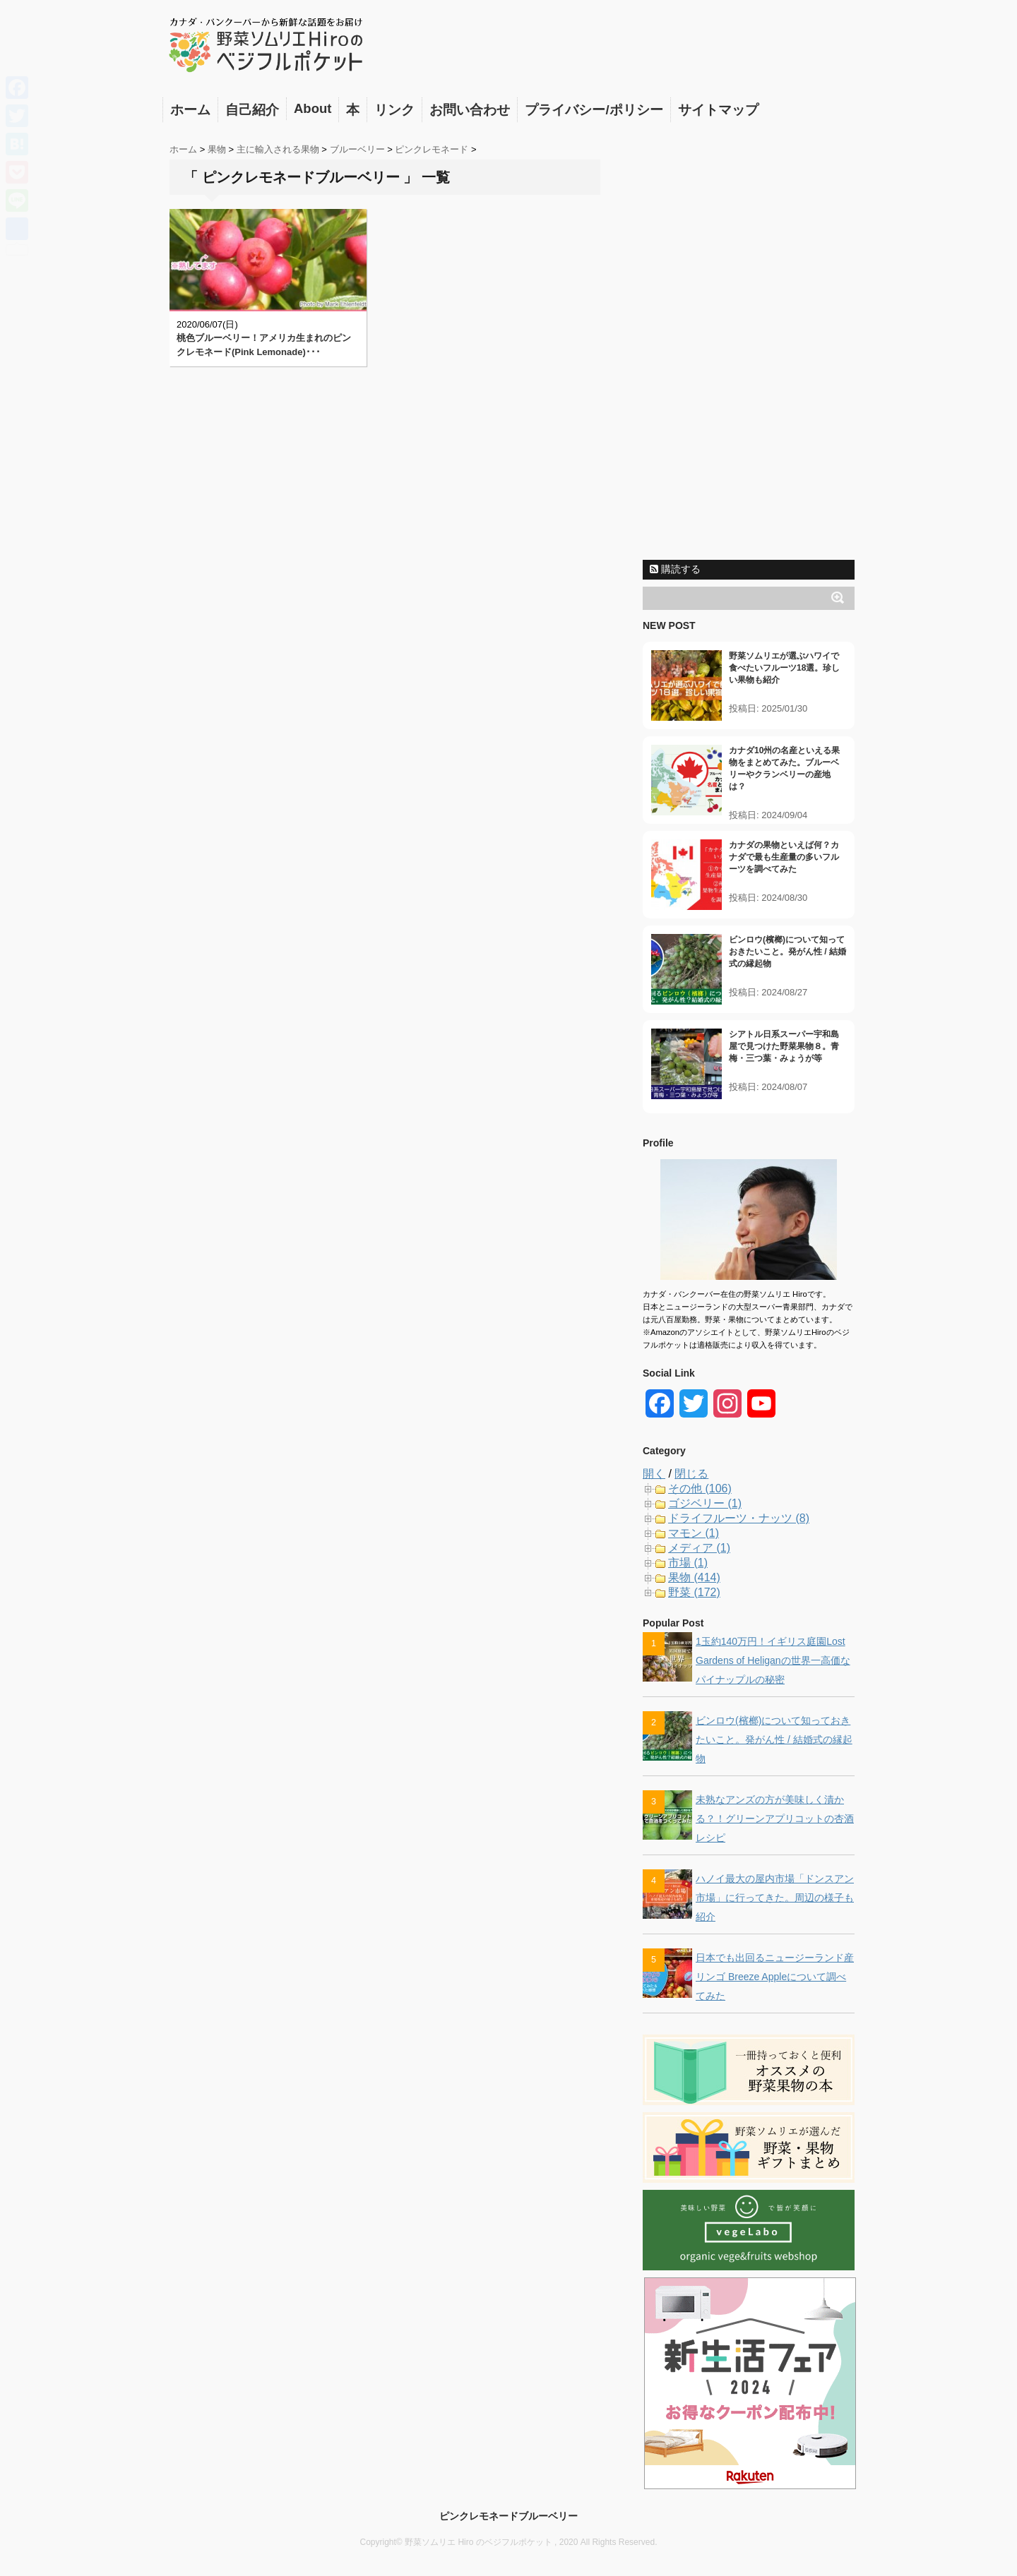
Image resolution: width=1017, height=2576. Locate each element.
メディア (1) (699, 1548)
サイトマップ (718, 109)
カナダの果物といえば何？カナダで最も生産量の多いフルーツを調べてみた (784, 857)
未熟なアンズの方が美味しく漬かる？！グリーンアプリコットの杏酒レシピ (775, 1818)
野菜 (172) (694, 1592)
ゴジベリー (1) (705, 1503)
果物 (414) (694, 1577)
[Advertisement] (749, 341)
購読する (675, 569)
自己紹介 (252, 109)
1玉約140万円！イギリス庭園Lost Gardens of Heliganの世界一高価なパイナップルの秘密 (773, 1660)
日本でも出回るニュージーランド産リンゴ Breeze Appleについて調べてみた (775, 1976)
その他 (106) (700, 1488)
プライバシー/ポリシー (593, 109)
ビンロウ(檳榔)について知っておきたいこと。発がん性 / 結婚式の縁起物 (787, 952)
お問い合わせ (469, 109)
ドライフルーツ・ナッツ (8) (738, 1518)
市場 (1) (688, 1563)
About (312, 108)
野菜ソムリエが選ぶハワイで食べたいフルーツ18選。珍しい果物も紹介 (784, 668)
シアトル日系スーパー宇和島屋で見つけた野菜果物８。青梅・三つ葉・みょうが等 (784, 1046)
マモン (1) (693, 1533)
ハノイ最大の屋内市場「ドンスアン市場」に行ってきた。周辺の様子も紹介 (775, 1897)
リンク (394, 109)
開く (654, 1474)
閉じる (691, 1474)
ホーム (190, 109)
